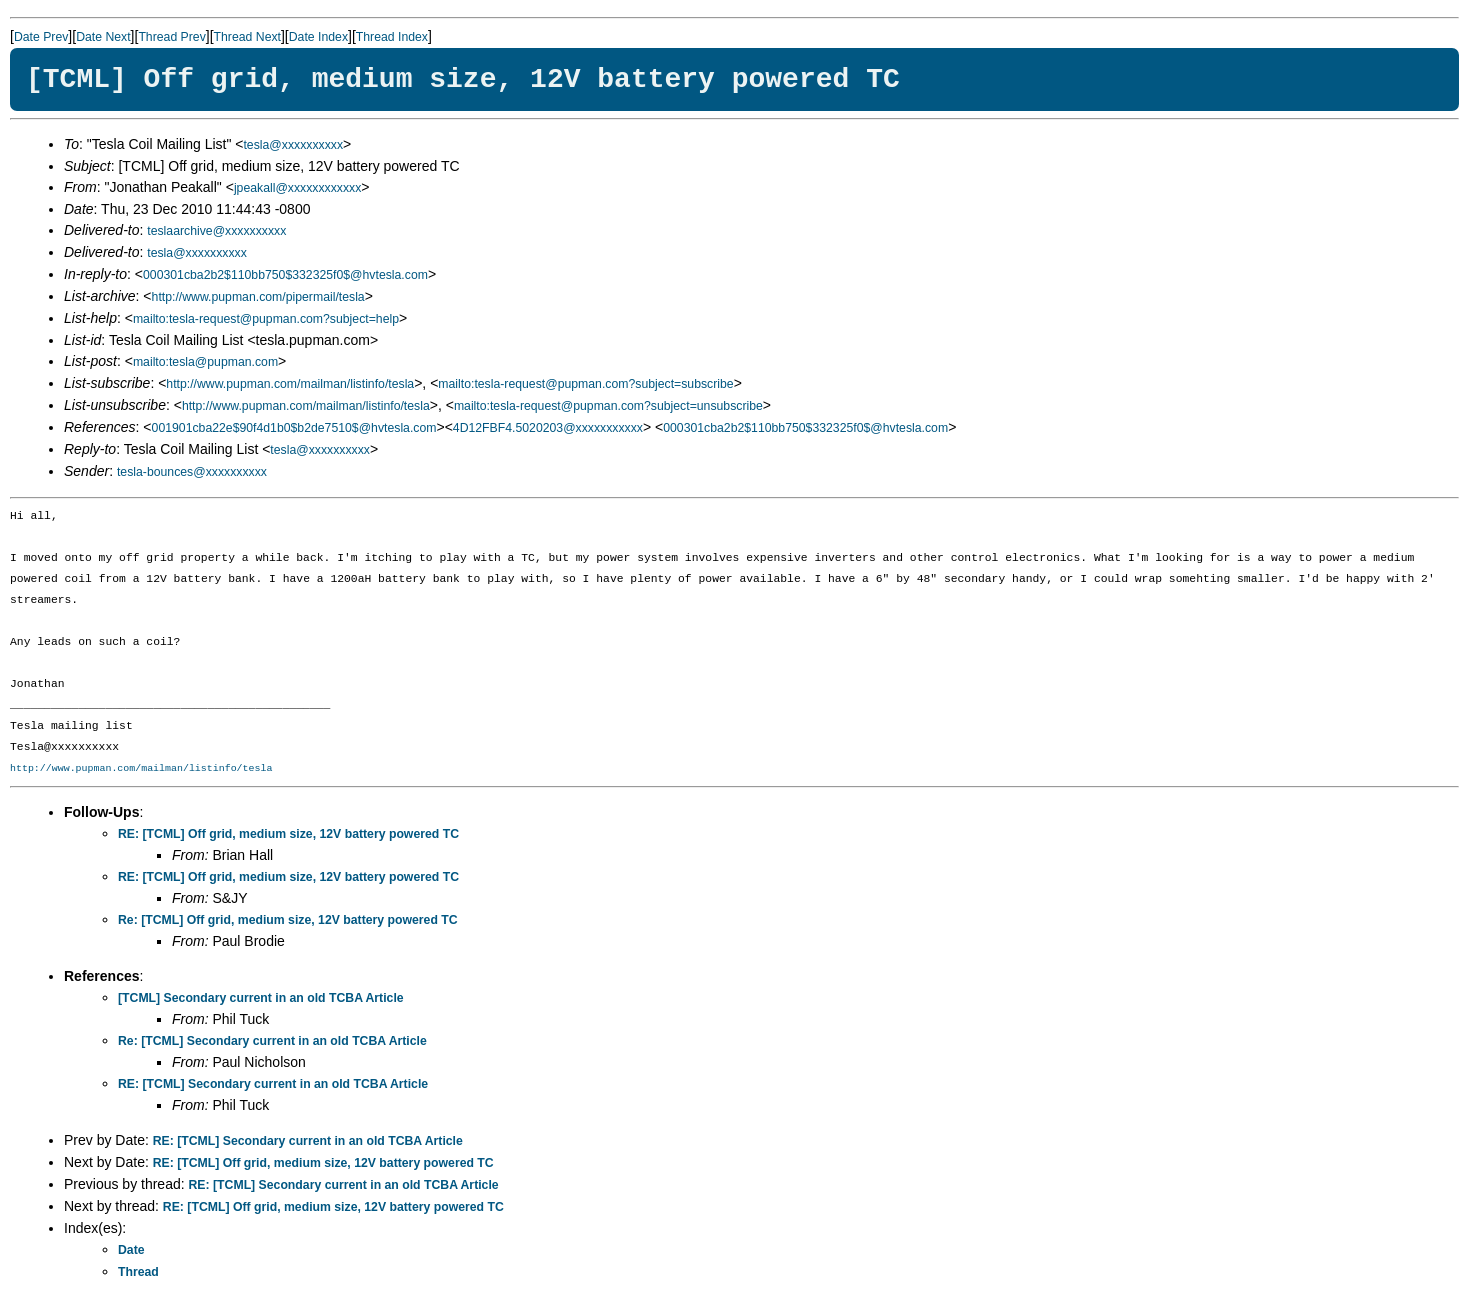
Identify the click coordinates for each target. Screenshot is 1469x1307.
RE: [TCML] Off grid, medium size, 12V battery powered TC (288, 834)
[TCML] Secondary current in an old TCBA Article (261, 998)
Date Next (103, 37)
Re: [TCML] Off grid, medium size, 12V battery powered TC (288, 920)
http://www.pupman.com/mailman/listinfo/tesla (290, 384)
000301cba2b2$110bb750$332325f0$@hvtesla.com (285, 275)
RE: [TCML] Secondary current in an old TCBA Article (273, 1084)
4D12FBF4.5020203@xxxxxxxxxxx (548, 428)
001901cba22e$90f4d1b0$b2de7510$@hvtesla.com (294, 428)
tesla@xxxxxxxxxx (293, 145)
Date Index (318, 37)
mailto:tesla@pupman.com (205, 362)
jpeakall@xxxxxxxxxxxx (297, 188)
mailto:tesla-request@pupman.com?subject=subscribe (585, 384)
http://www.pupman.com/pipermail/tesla (258, 297)
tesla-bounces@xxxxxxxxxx (192, 472)
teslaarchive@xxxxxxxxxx (216, 231)
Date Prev (41, 37)
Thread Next (247, 37)
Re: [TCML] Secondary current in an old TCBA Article (272, 1041)
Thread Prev (171, 37)
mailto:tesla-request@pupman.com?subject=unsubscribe (608, 406)
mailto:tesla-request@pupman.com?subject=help (266, 319)
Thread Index (392, 37)
